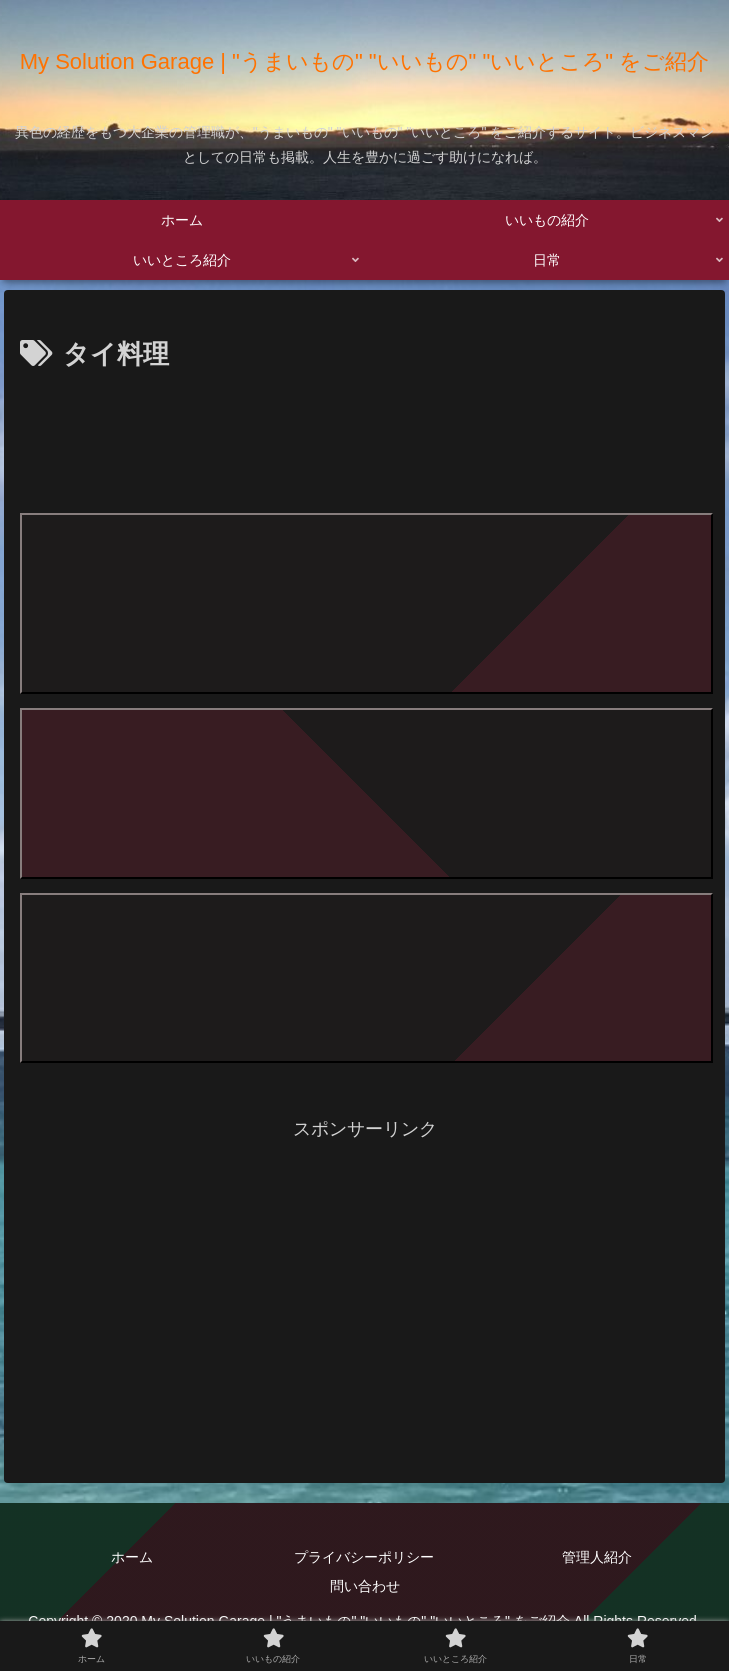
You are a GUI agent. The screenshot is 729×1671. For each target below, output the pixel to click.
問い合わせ (365, 1586)
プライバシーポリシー (364, 1557)
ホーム (132, 1557)
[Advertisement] (365, 438)
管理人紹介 (597, 1557)
